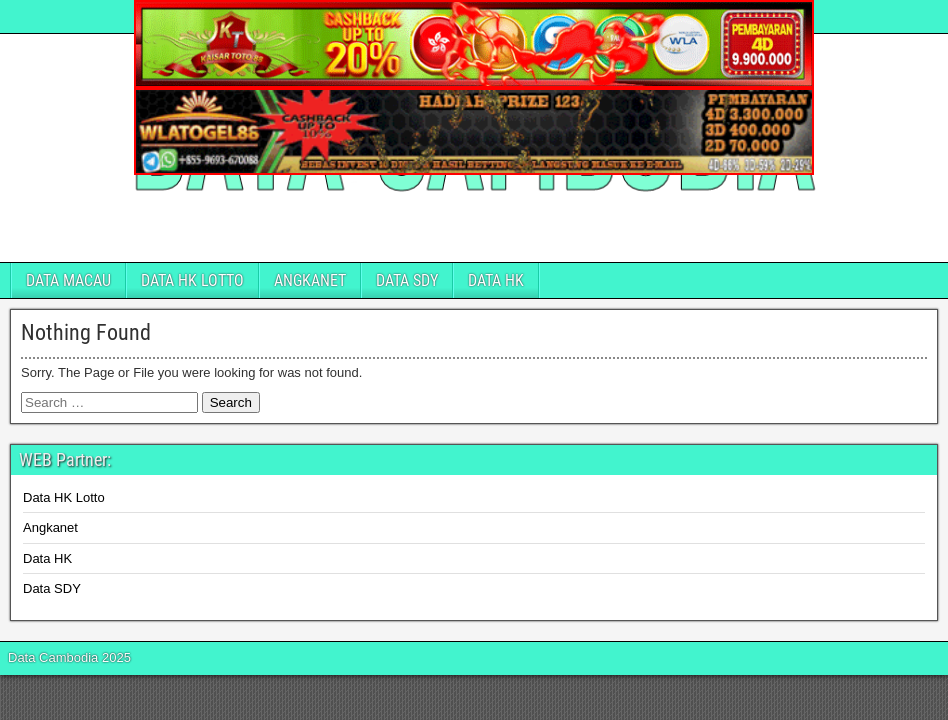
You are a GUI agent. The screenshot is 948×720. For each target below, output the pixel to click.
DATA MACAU (68, 280)
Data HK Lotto (64, 497)
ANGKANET (310, 280)
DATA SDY (407, 280)
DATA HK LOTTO (192, 280)
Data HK (47, 558)
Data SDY (52, 588)
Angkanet (50, 527)
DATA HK (496, 280)
